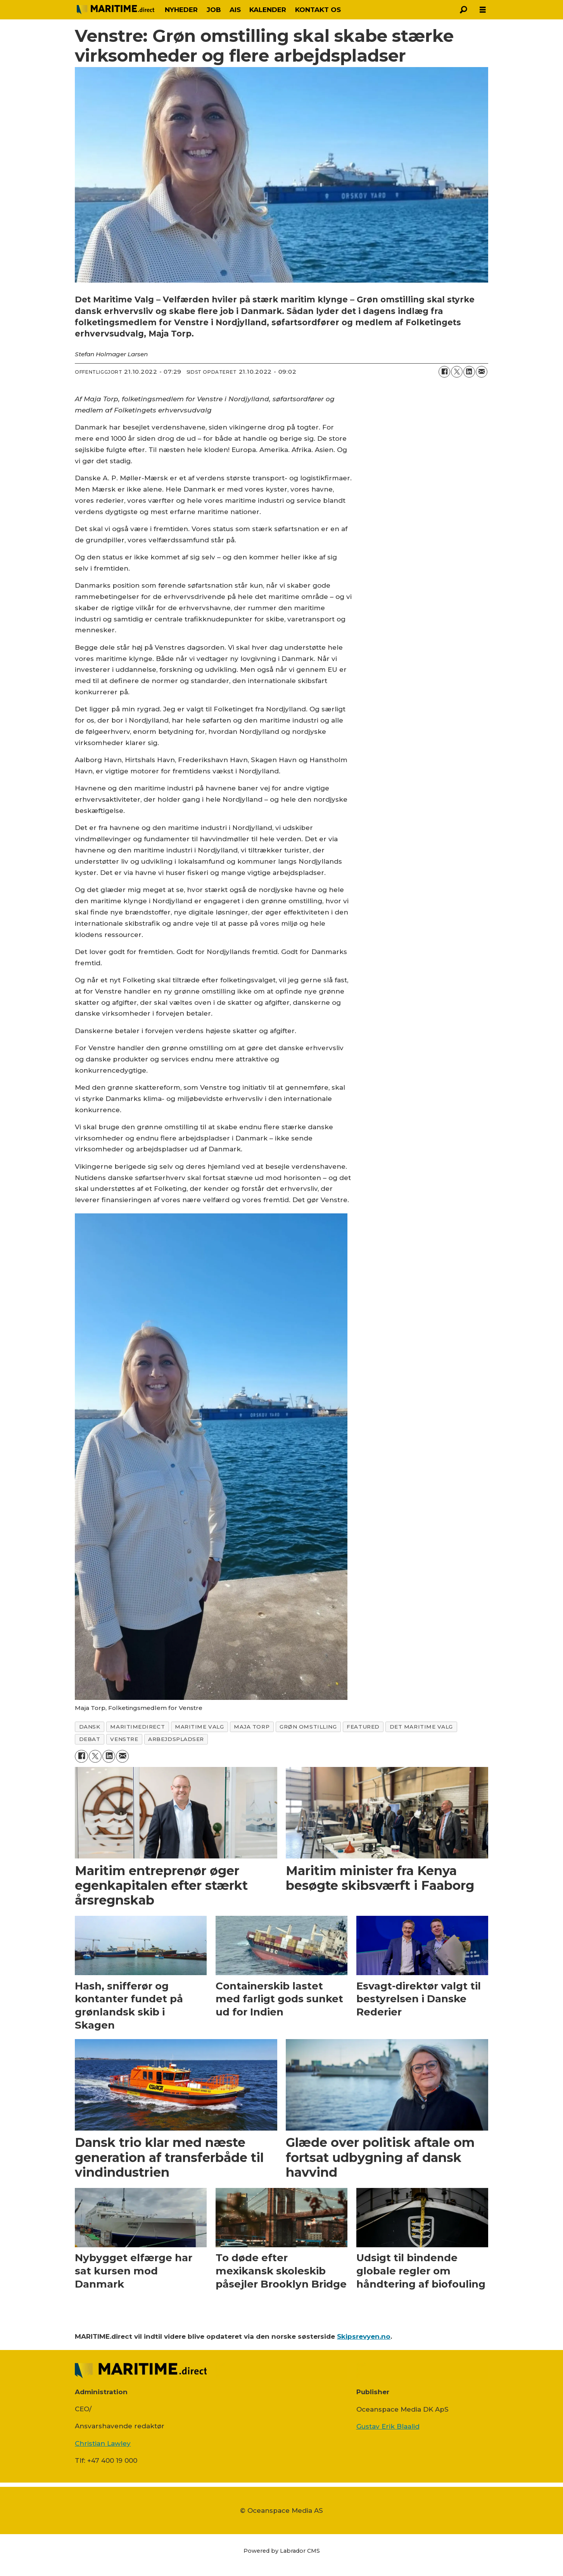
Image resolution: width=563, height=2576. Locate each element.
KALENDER (267, 10)
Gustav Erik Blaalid (388, 2426)
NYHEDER (181, 10)
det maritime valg (421, 1727)
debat (89, 1739)
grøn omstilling (308, 1727)
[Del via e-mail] (481, 372)
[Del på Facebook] (444, 372)
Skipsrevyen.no (363, 2336)
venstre (124, 1739)
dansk (89, 1727)
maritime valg (199, 1727)
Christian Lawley (103, 2443)
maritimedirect (137, 1727)
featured (363, 1727)
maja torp (251, 1727)
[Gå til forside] (115, 9)
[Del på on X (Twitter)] (457, 372)
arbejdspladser (176, 1739)
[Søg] (463, 9)
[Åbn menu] (482, 10)
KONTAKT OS (318, 10)
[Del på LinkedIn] (469, 372)
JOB (214, 10)
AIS (235, 10)
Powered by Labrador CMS (282, 2550)
